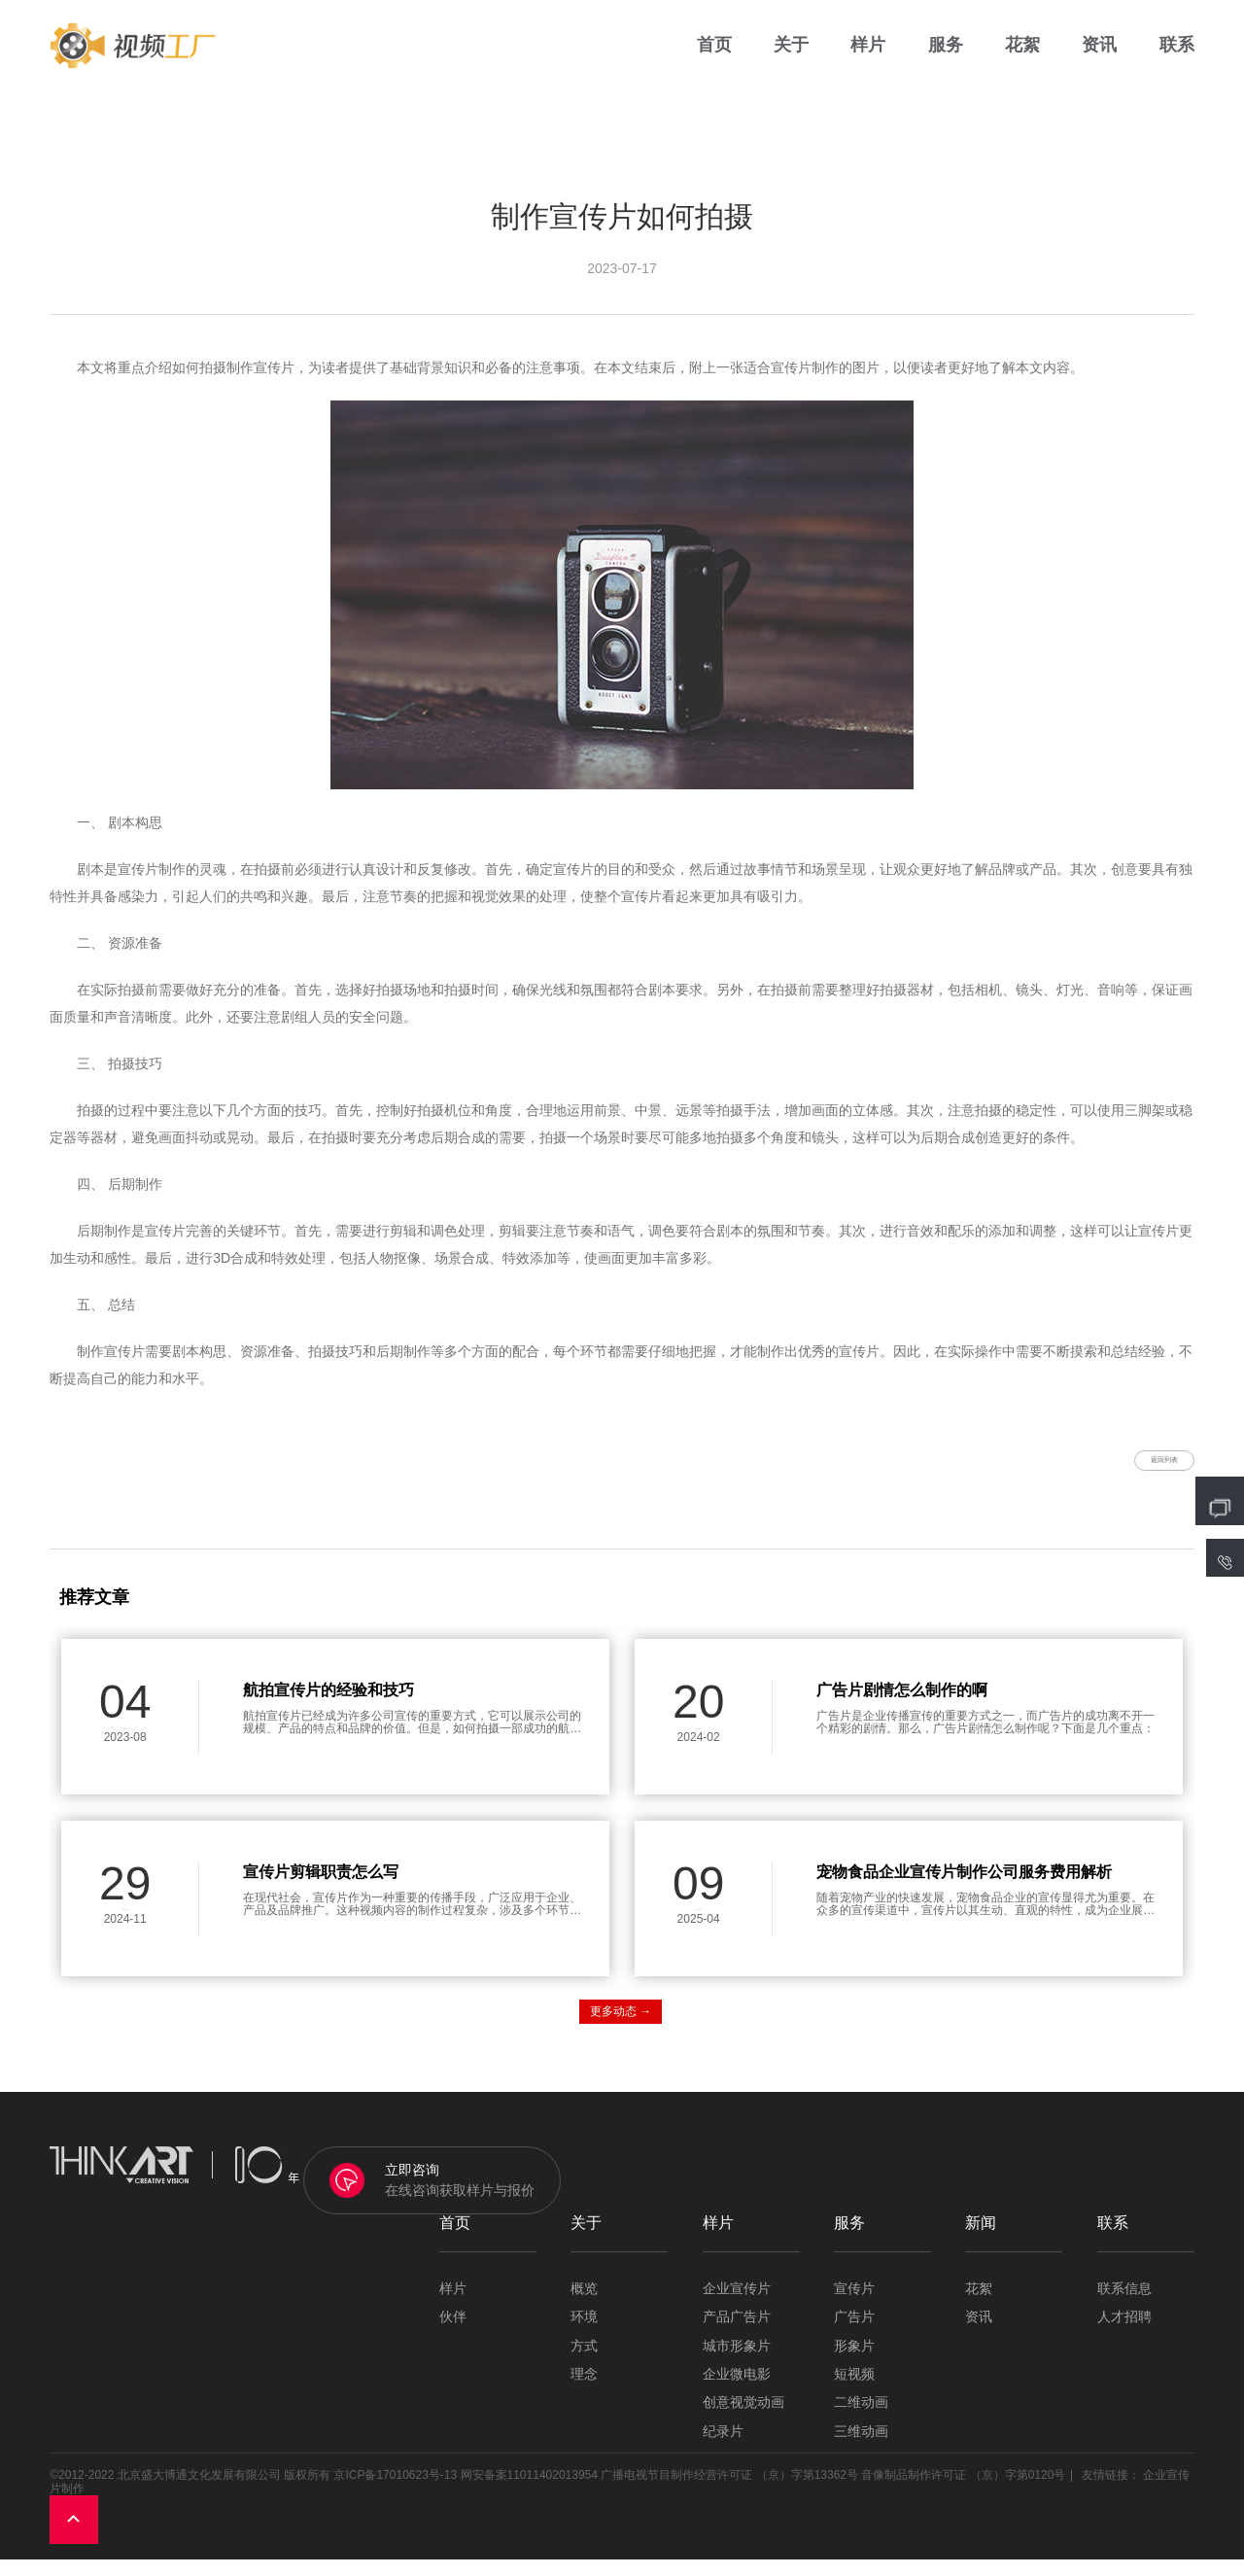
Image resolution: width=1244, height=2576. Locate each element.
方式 (584, 2361)
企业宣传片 (737, 2304)
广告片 (854, 2333)
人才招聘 (1124, 2333)
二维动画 (861, 2419)
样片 (867, 58)
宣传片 (854, 2304)
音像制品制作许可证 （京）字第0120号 (963, 2491)
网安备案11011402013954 (529, 2491)
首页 (714, 58)
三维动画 (861, 2447)
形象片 (854, 2361)
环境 (584, 2333)
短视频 (854, 2391)
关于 (791, 58)
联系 (1176, 58)
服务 (945, 58)
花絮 (1022, 58)
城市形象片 (737, 2361)
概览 (584, 2304)
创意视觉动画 (743, 2419)
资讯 (1099, 58)
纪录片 (723, 2447)
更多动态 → (620, 2028)
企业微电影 (737, 2391)
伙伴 (452, 2333)
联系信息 (1124, 2304)
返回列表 (1137, 1468)
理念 (584, 2391)
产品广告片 (737, 2333)
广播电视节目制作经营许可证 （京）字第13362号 (729, 2491)
